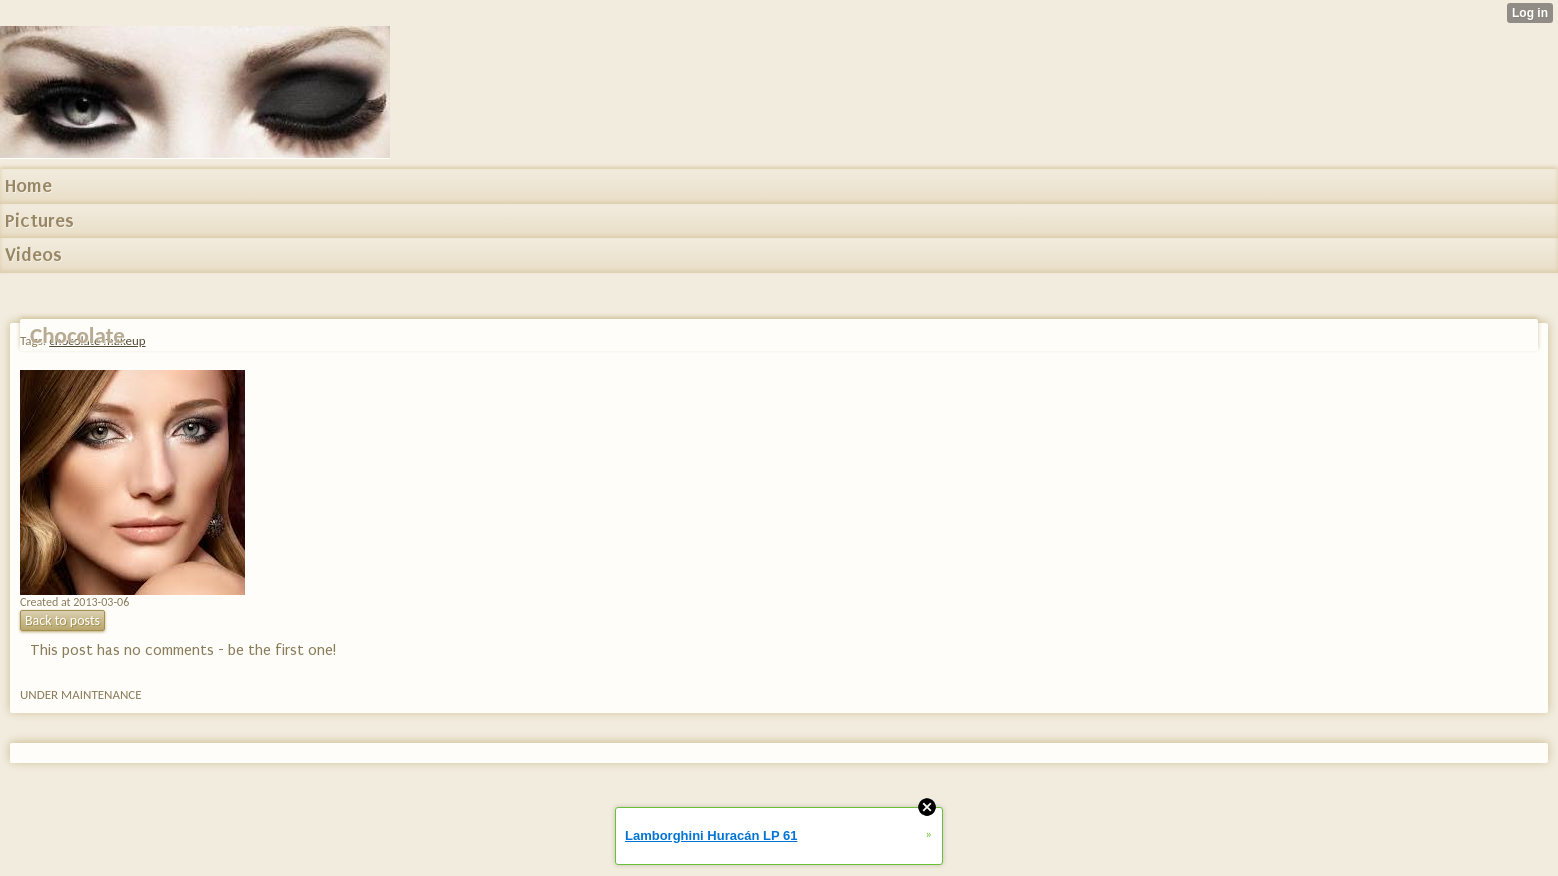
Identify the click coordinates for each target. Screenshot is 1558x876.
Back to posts (62, 620)
